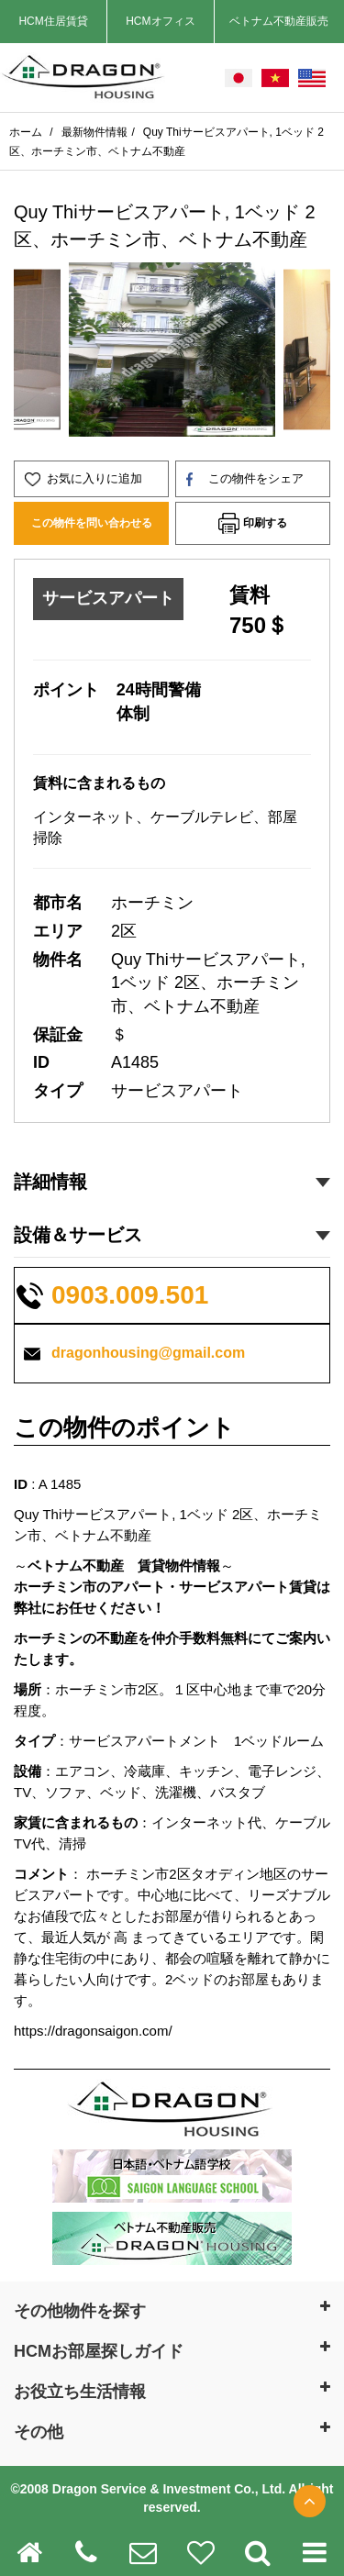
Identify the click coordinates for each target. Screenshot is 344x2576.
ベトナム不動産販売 (278, 21)
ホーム (27, 132)
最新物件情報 (94, 132)
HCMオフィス (160, 21)
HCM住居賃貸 (52, 21)
